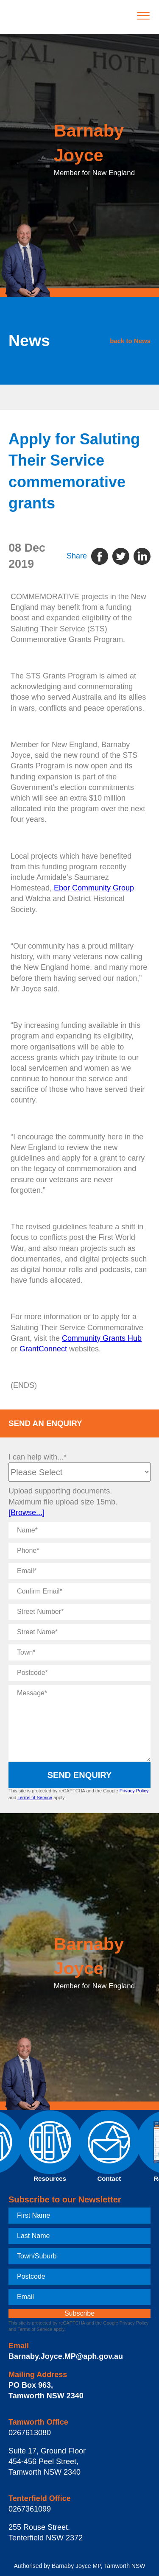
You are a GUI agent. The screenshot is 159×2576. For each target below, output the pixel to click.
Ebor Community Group (94, 888)
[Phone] (79, 1551)
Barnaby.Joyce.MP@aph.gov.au (65, 2356)
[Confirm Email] (79, 1591)
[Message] (79, 1723)
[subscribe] (79, 2313)
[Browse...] (26, 1512)
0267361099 (29, 2509)
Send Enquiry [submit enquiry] (79, 1775)
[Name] (79, 1530)
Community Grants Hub (102, 1338)
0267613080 (29, 2432)
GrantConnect (43, 1349)
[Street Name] (79, 1632)
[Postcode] (79, 1673)
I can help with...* (37, 1457)
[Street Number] (79, 1612)
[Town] (79, 1652)
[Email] (79, 1571)
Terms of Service (34, 1797)
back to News (130, 340)
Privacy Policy (134, 1790)
